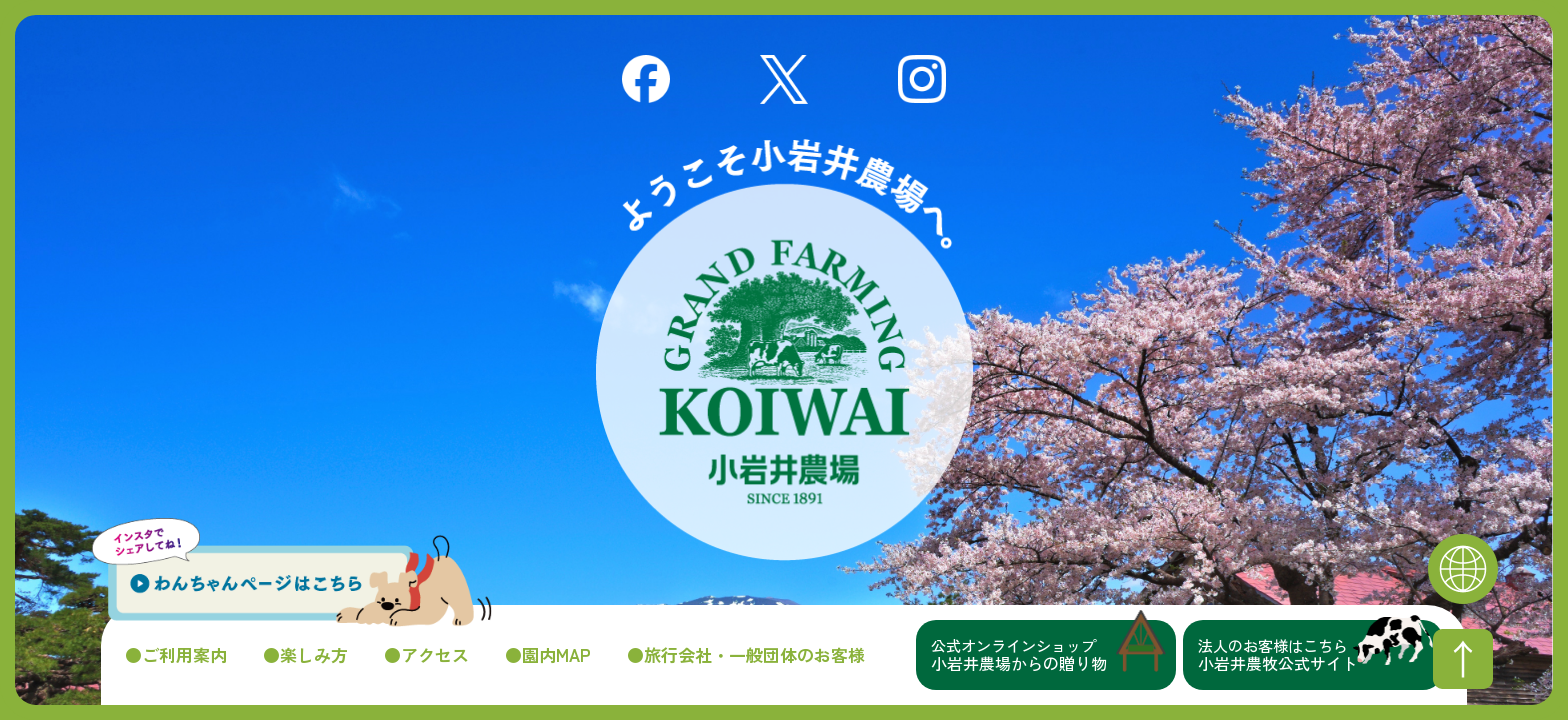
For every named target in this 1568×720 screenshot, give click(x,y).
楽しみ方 (314, 655)
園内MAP (556, 655)
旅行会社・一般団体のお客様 (754, 655)
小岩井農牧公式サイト (1320, 655)
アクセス (435, 655)
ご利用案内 (184, 655)
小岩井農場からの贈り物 (1053, 655)
